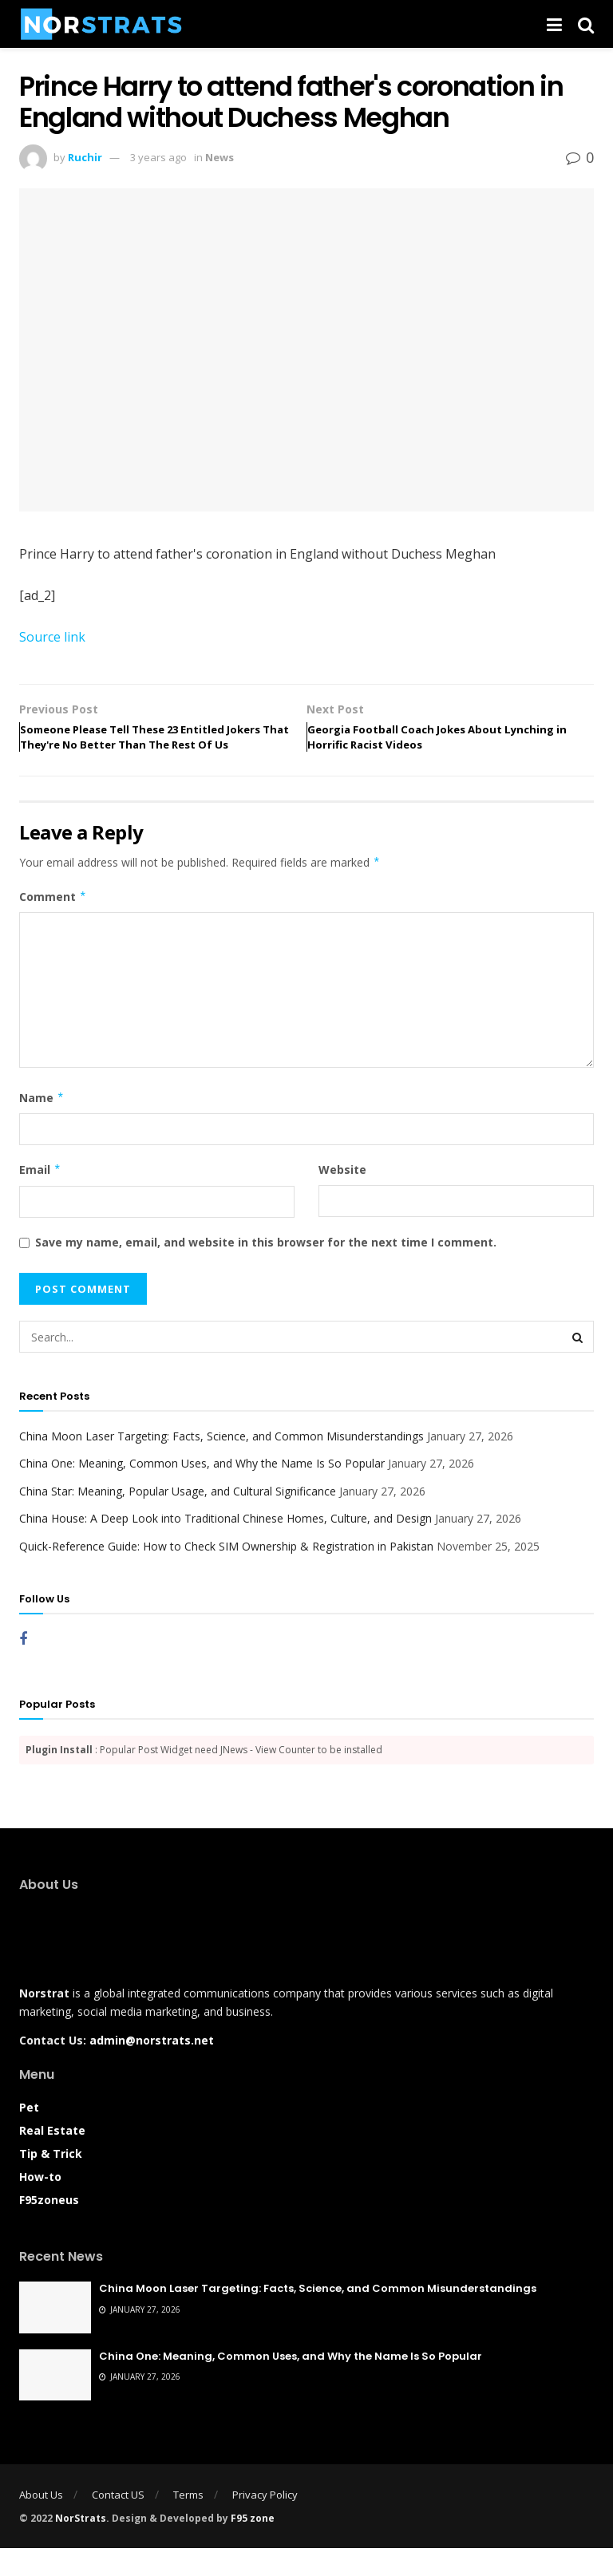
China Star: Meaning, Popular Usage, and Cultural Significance (177, 1519)
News (219, 157)
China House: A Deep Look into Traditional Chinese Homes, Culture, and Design (225, 1547)
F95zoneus (49, 2227)
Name (42, 1126)
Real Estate (52, 2158)
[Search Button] (578, 1365)
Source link (52, 637)
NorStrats (80, 2546)
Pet (29, 2135)
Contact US (118, 2522)
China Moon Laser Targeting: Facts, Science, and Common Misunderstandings (221, 1464)
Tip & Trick (50, 2181)
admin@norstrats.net (151, 2068)
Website (342, 1198)
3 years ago (158, 157)
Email (40, 1198)
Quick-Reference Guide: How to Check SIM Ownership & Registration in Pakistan (226, 1574)
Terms (188, 2522)
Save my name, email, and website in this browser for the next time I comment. (265, 1270)
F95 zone (253, 2546)
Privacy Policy (265, 2522)
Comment (53, 925)
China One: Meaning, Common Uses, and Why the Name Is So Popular (202, 1491)
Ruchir (85, 157)
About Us (41, 2522)
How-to (40, 2204)
